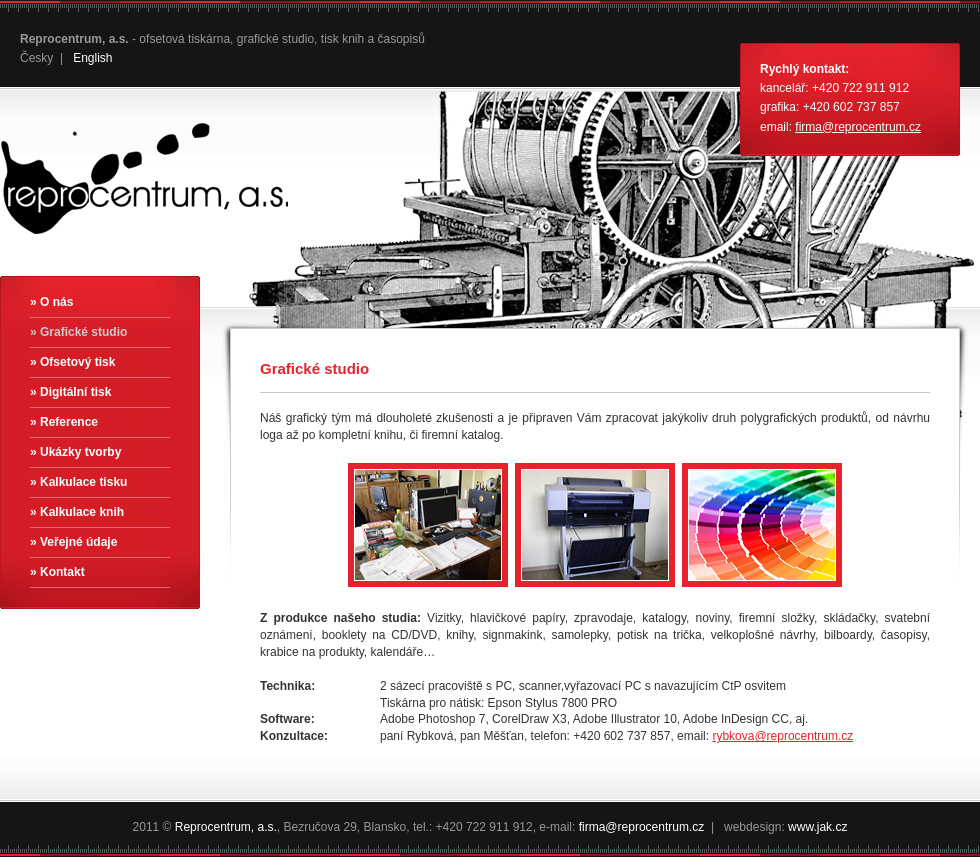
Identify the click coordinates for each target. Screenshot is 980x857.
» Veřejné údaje (73, 542)
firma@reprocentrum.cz (858, 127)
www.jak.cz (817, 827)
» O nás (51, 302)
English (92, 58)
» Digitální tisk (70, 392)
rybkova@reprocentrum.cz (782, 736)
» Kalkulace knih (77, 512)
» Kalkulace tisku (78, 482)
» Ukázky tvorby (75, 452)
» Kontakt (57, 572)
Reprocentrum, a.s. (226, 827)
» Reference (64, 422)
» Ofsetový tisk (72, 362)
